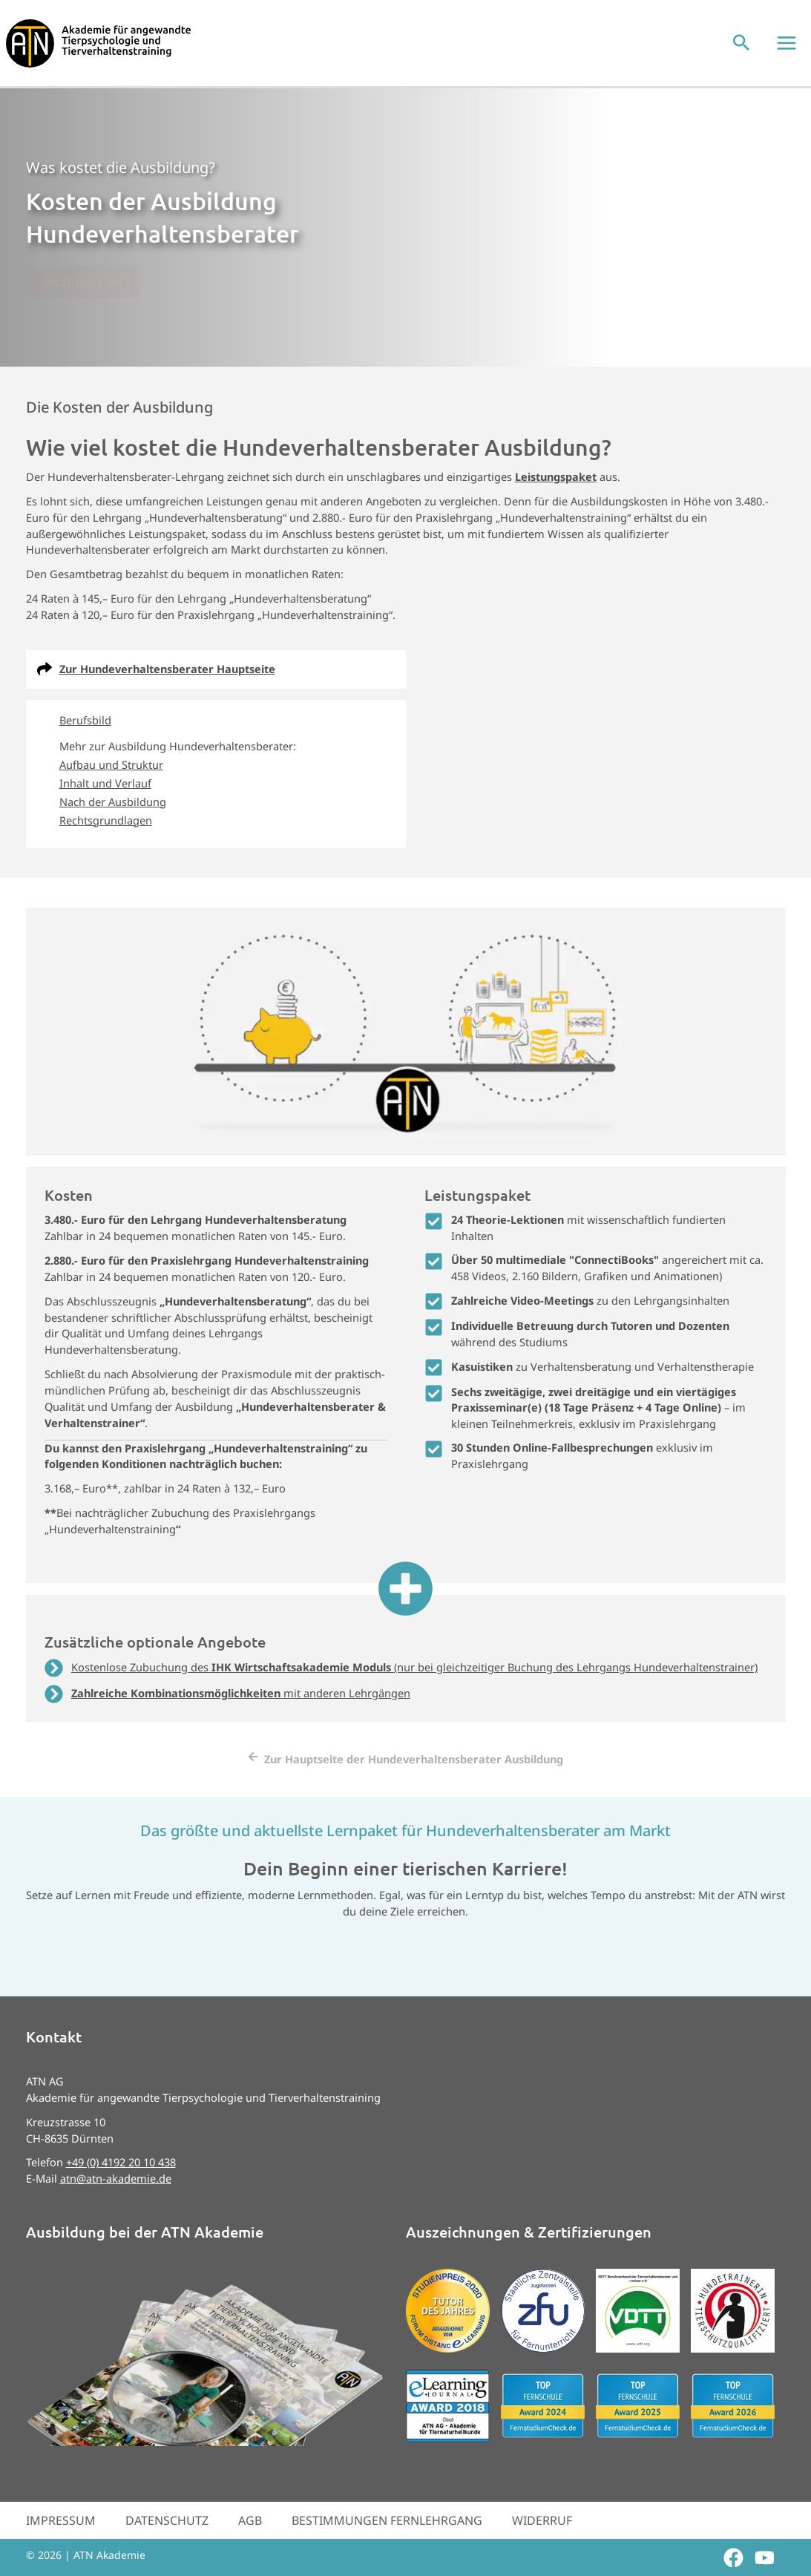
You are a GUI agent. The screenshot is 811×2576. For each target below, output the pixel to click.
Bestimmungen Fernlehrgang (387, 2541)
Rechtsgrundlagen (105, 840)
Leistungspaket (556, 497)
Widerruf (542, 2541)
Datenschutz (167, 2541)
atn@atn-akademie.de (115, 2199)
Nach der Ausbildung (112, 822)
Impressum (61, 2541)
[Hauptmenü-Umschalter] (791, 53)
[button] (746, 54)
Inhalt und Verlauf (105, 803)
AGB (250, 2541)
